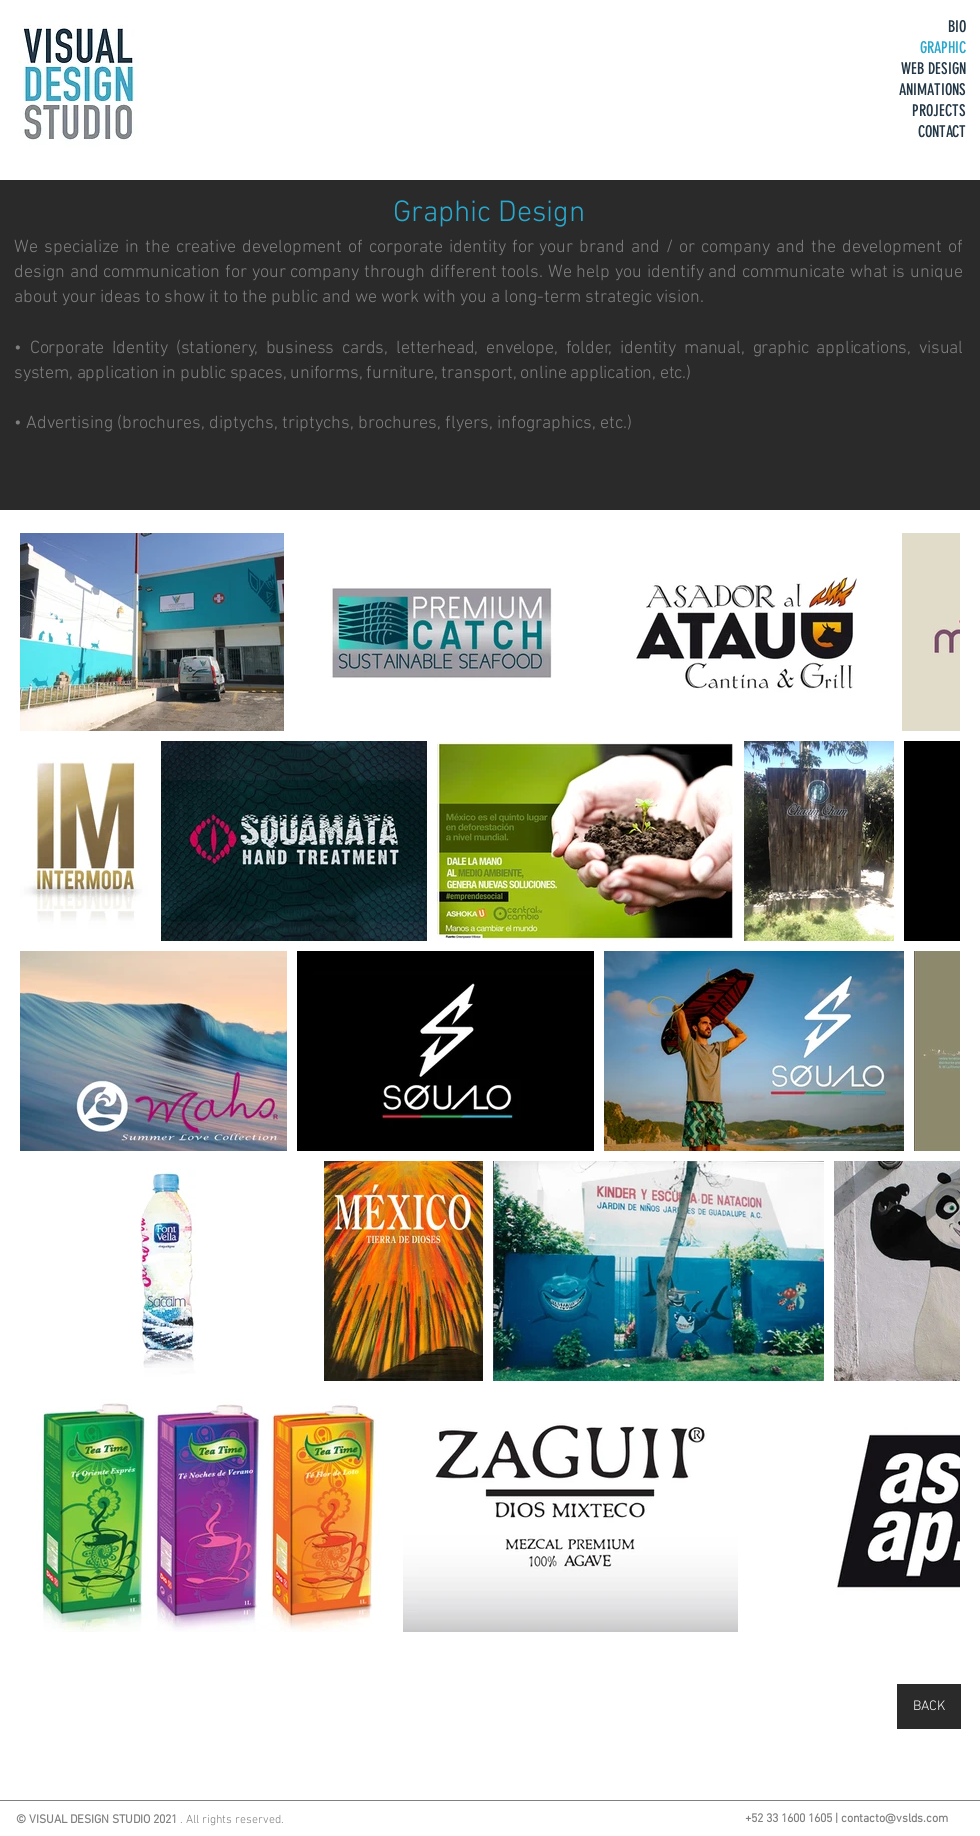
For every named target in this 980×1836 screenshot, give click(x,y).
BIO (957, 26)
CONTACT (942, 131)
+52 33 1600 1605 (788, 1819)
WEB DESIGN (933, 68)
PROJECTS (939, 110)
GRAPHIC (943, 47)
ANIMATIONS (932, 89)
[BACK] (929, 1706)
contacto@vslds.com (894, 1819)
